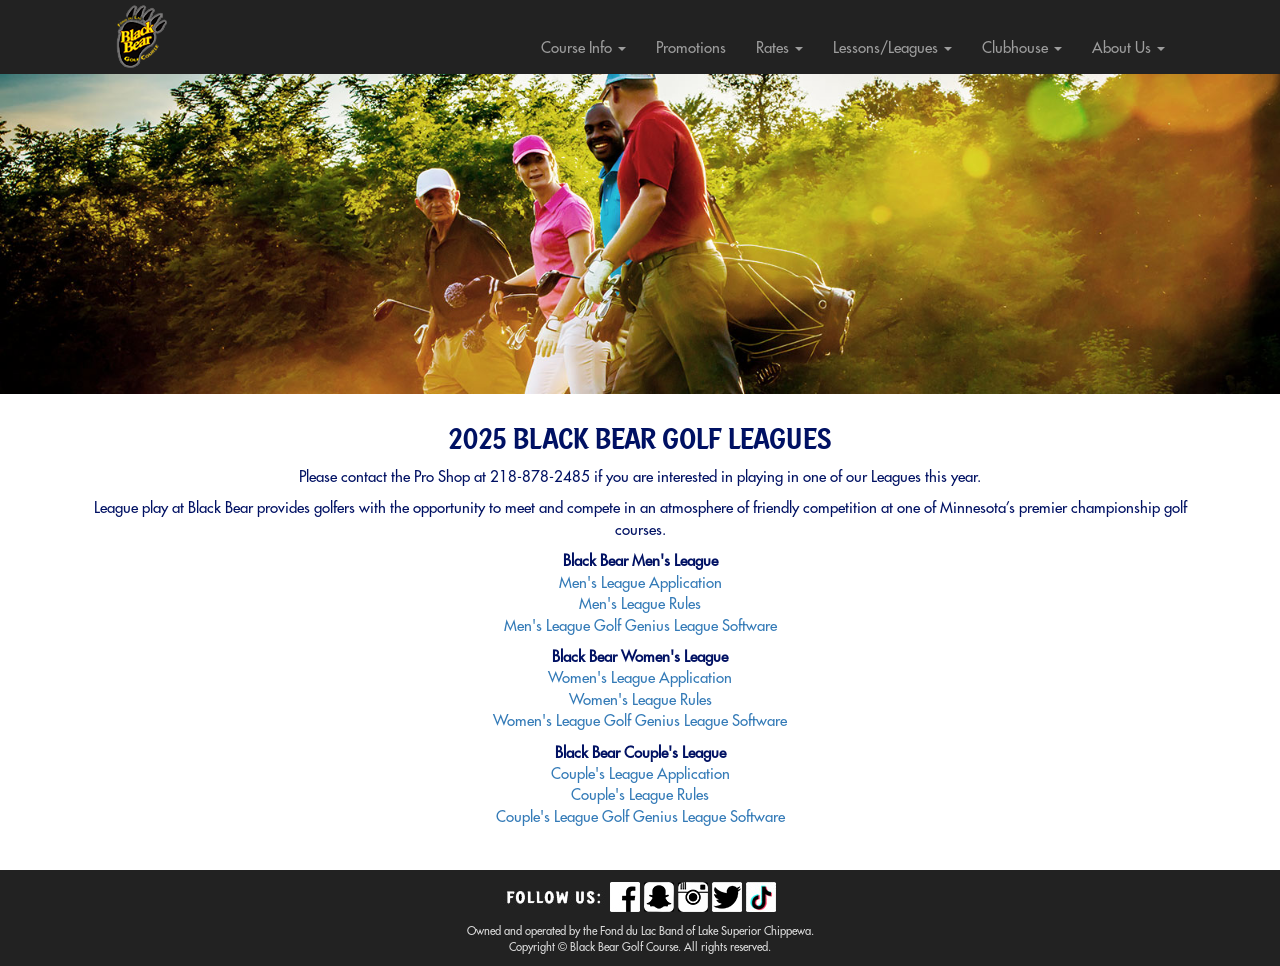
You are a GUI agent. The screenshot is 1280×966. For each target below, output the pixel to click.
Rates (779, 48)
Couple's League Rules (640, 795)
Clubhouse (1022, 48)
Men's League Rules (640, 604)
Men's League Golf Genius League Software (640, 626)
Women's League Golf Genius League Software (640, 721)
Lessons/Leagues (892, 48)
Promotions (691, 48)
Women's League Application (640, 678)
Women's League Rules (640, 700)
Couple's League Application (640, 774)
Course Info (583, 48)
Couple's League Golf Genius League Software (640, 817)
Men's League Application (640, 583)
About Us (1128, 48)
